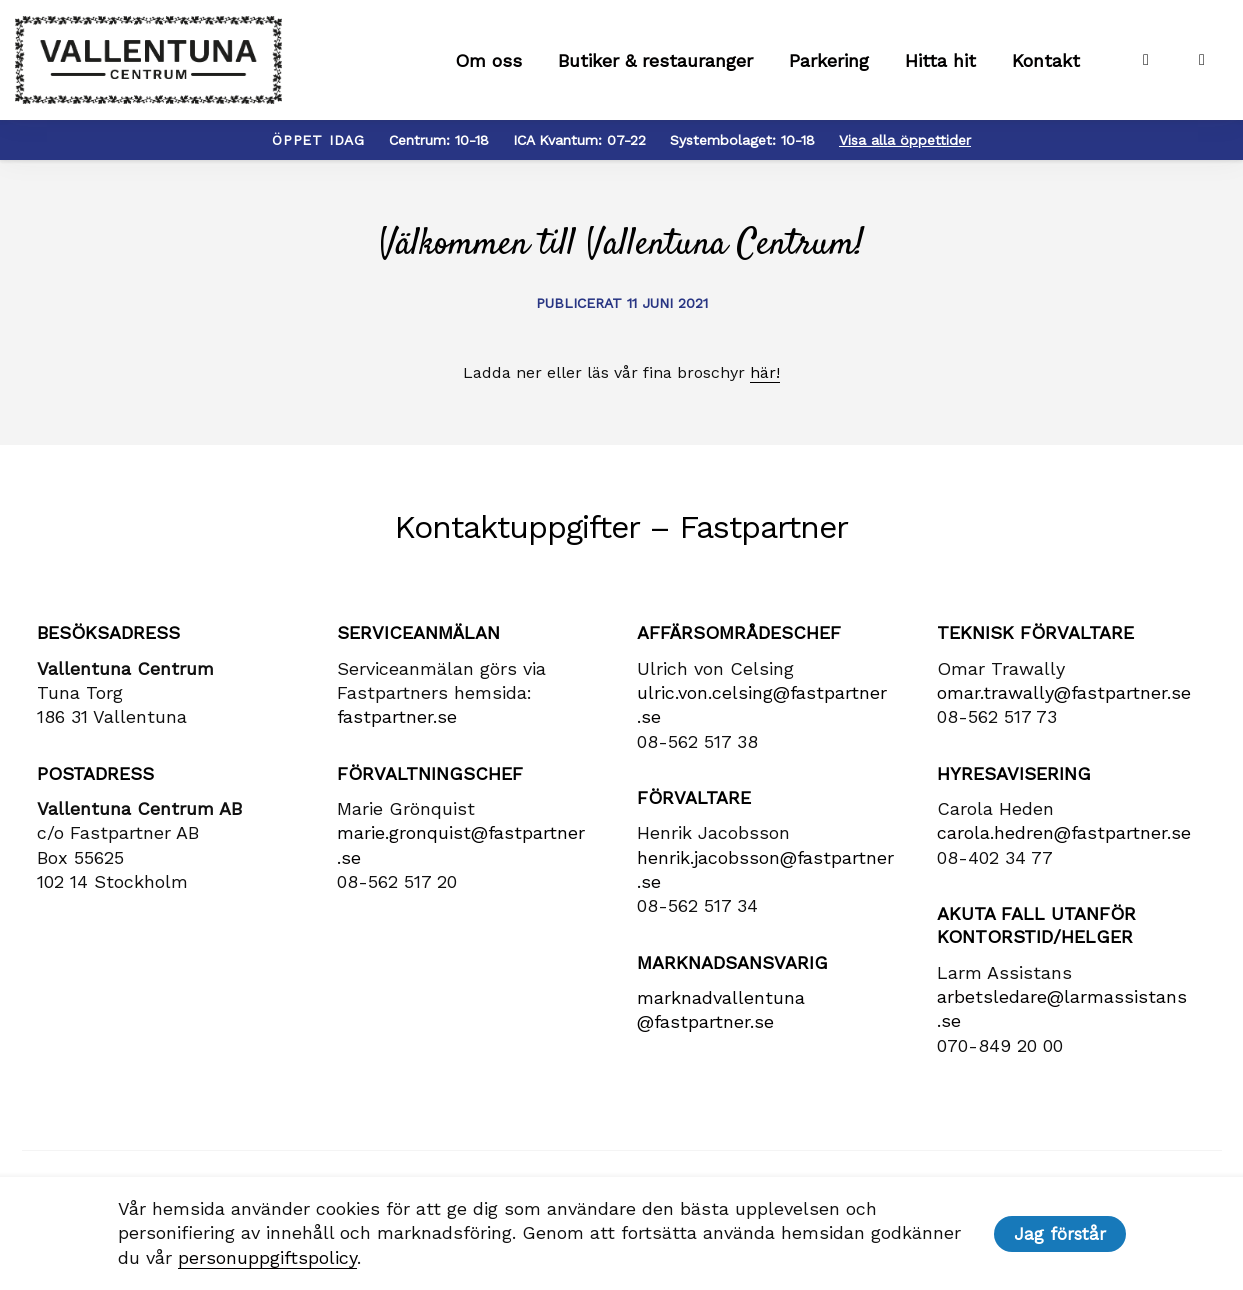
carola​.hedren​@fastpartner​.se (1064, 832)
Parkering (829, 60)
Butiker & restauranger (655, 60)
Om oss (488, 60)
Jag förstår (1060, 1234)
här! (765, 372)
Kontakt (1046, 60)
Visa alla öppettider (905, 140)
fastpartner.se (397, 716)
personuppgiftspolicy (267, 1257)
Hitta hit (940, 60)
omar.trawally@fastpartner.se (1064, 692)
